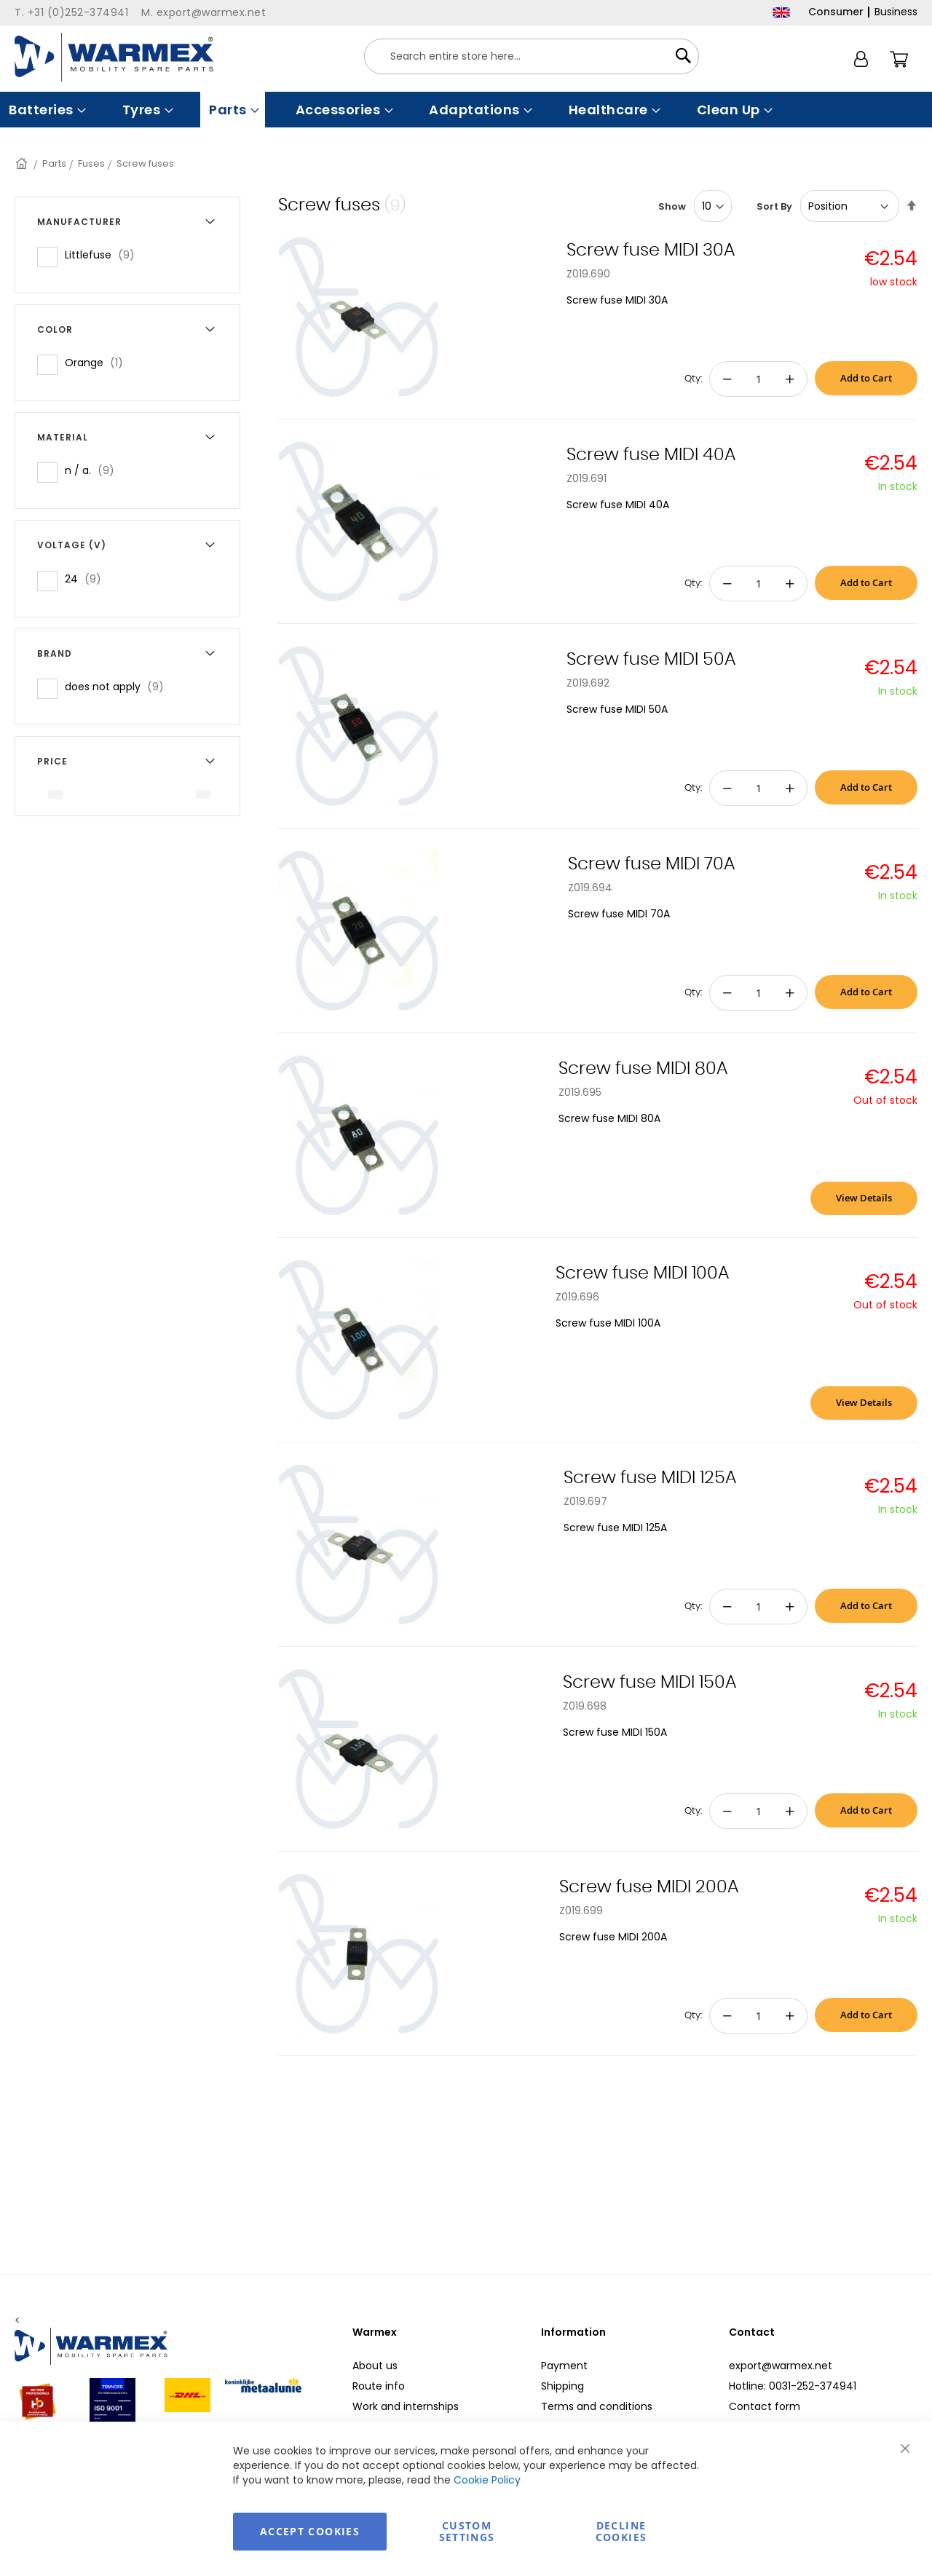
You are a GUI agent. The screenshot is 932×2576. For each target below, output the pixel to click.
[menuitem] (46, 109)
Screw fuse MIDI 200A (648, 1887)
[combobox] (531, 56)
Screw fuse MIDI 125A (650, 1478)
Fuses (91, 163)
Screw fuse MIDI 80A (642, 1069)
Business (895, 11)
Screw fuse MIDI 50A (650, 659)
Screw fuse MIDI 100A (642, 1273)
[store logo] (114, 57)
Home (23, 163)
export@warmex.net (780, 2365)
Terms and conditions (596, 2406)
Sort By (774, 206)
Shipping (562, 2386)
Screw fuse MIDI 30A (650, 250)
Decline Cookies (621, 2531)
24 (87, 578)
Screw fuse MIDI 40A (650, 455)
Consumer (836, 11)
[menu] (466, 109)
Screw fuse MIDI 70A (651, 864)
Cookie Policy (487, 2480)
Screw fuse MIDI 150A (649, 1682)
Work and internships (405, 2406)
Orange (98, 362)
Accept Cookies (310, 2531)
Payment (564, 2365)
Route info (378, 2386)
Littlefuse (104, 254)
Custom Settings (467, 2531)
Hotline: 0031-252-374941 (792, 2386)
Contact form (764, 2406)
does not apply (119, 686)
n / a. (94, 470)
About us (375, 2365)
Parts (54, 163)
